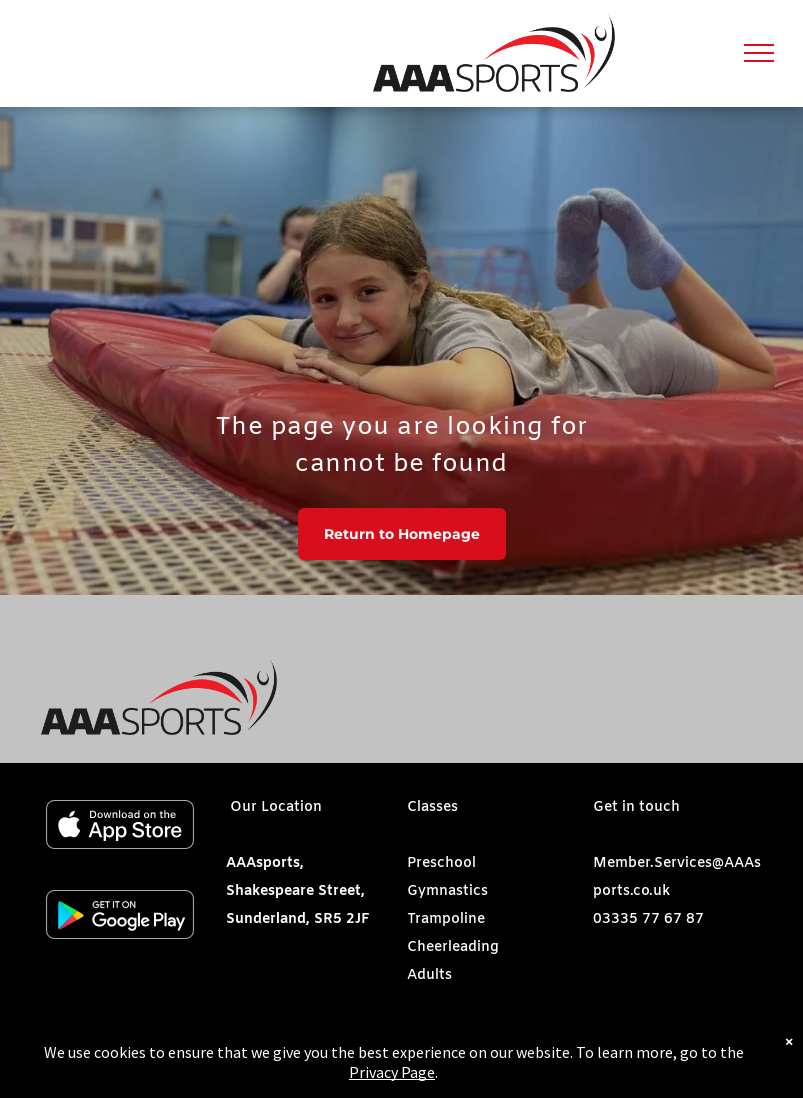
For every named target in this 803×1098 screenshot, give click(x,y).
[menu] (759, 53)
